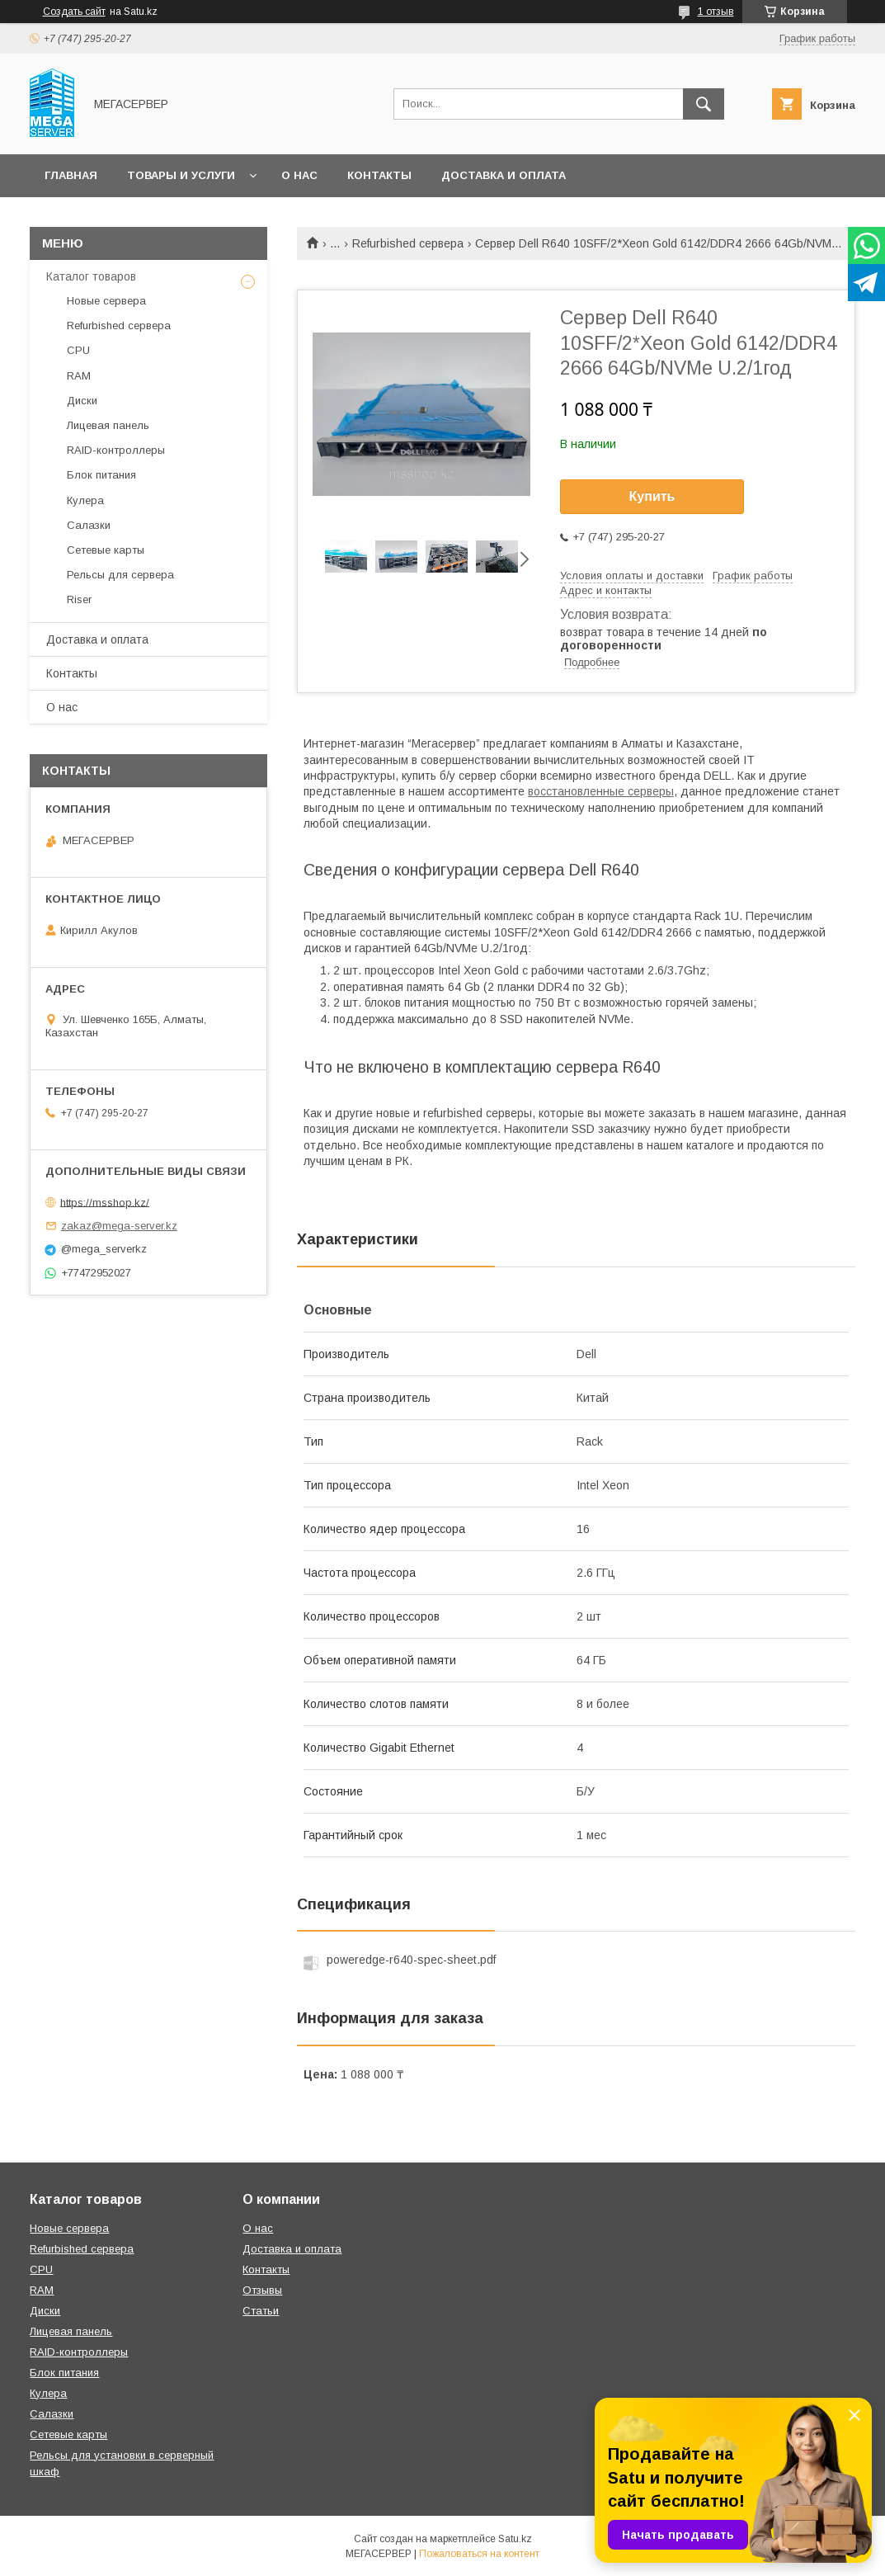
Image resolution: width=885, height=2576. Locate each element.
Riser (79, 599)
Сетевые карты (105, 550)
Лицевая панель (108, 425)
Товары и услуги (181, 175)
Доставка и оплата (503, 175)
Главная (71, 175)
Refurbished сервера (408, 243)
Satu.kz (515, 2539)
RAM (79, 376)
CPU (78, 350)
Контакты (379, 175)
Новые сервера (106, 301)
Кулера (85, 500)
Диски (82, 400)
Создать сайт (74, 11)
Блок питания (101, 475)
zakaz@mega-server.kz (119, 1226)
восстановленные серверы (601, 791)
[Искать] (703, 104)
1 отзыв (716, 11)
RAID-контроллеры (116, 450)
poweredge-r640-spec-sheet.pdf (411, 1959)
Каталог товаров (91, 276)
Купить (652, 496)
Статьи (260, 2311)
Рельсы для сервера (120, 575)
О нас (299, 175)
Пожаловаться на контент (479, 2553)
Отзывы (262, 2290)
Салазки (89, 525)
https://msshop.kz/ (104, 1202)
